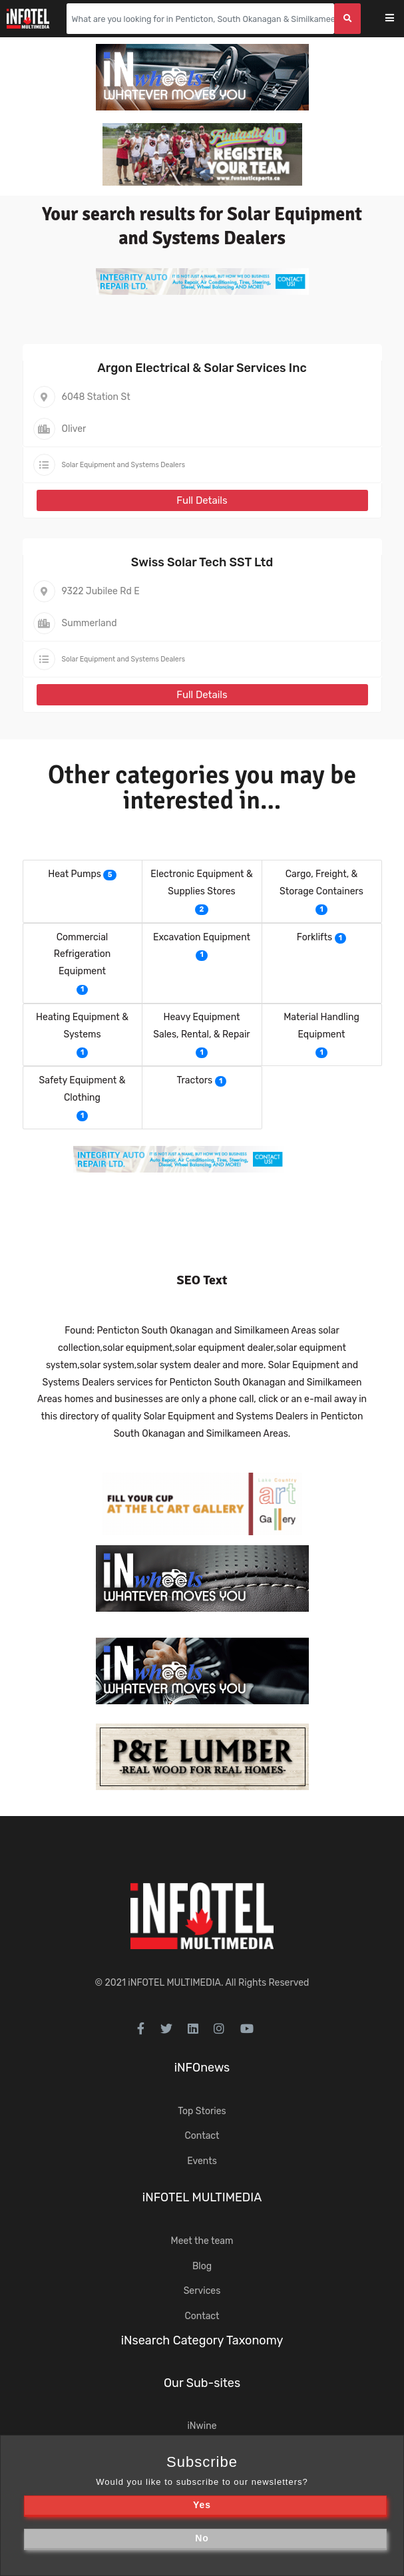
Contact (201, 2135)
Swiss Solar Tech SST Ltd (202, 562)
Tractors (195, 1080)
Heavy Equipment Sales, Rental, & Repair (201, 1026)
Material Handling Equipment (321, 1026)
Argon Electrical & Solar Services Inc (201, 368)
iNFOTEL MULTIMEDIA (174, 1982)
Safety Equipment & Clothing (82, 1089)
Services (202, 2291)
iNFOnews (202, 2067)
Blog (202, 2266)
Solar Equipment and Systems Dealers (124, 464)
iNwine (201, 2426)
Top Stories (202, 2111)
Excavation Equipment (201, 937)
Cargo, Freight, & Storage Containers (321, 882)
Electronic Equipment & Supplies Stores (201, 882)
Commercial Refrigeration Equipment (82, 955)
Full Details (201, 500)
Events (202, 2161)
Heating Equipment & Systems (82, 1026)
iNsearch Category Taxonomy (202, 2340)
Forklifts (314, 937)
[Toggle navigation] (398, 19)
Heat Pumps (74, 874)
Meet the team (202, 2241)
